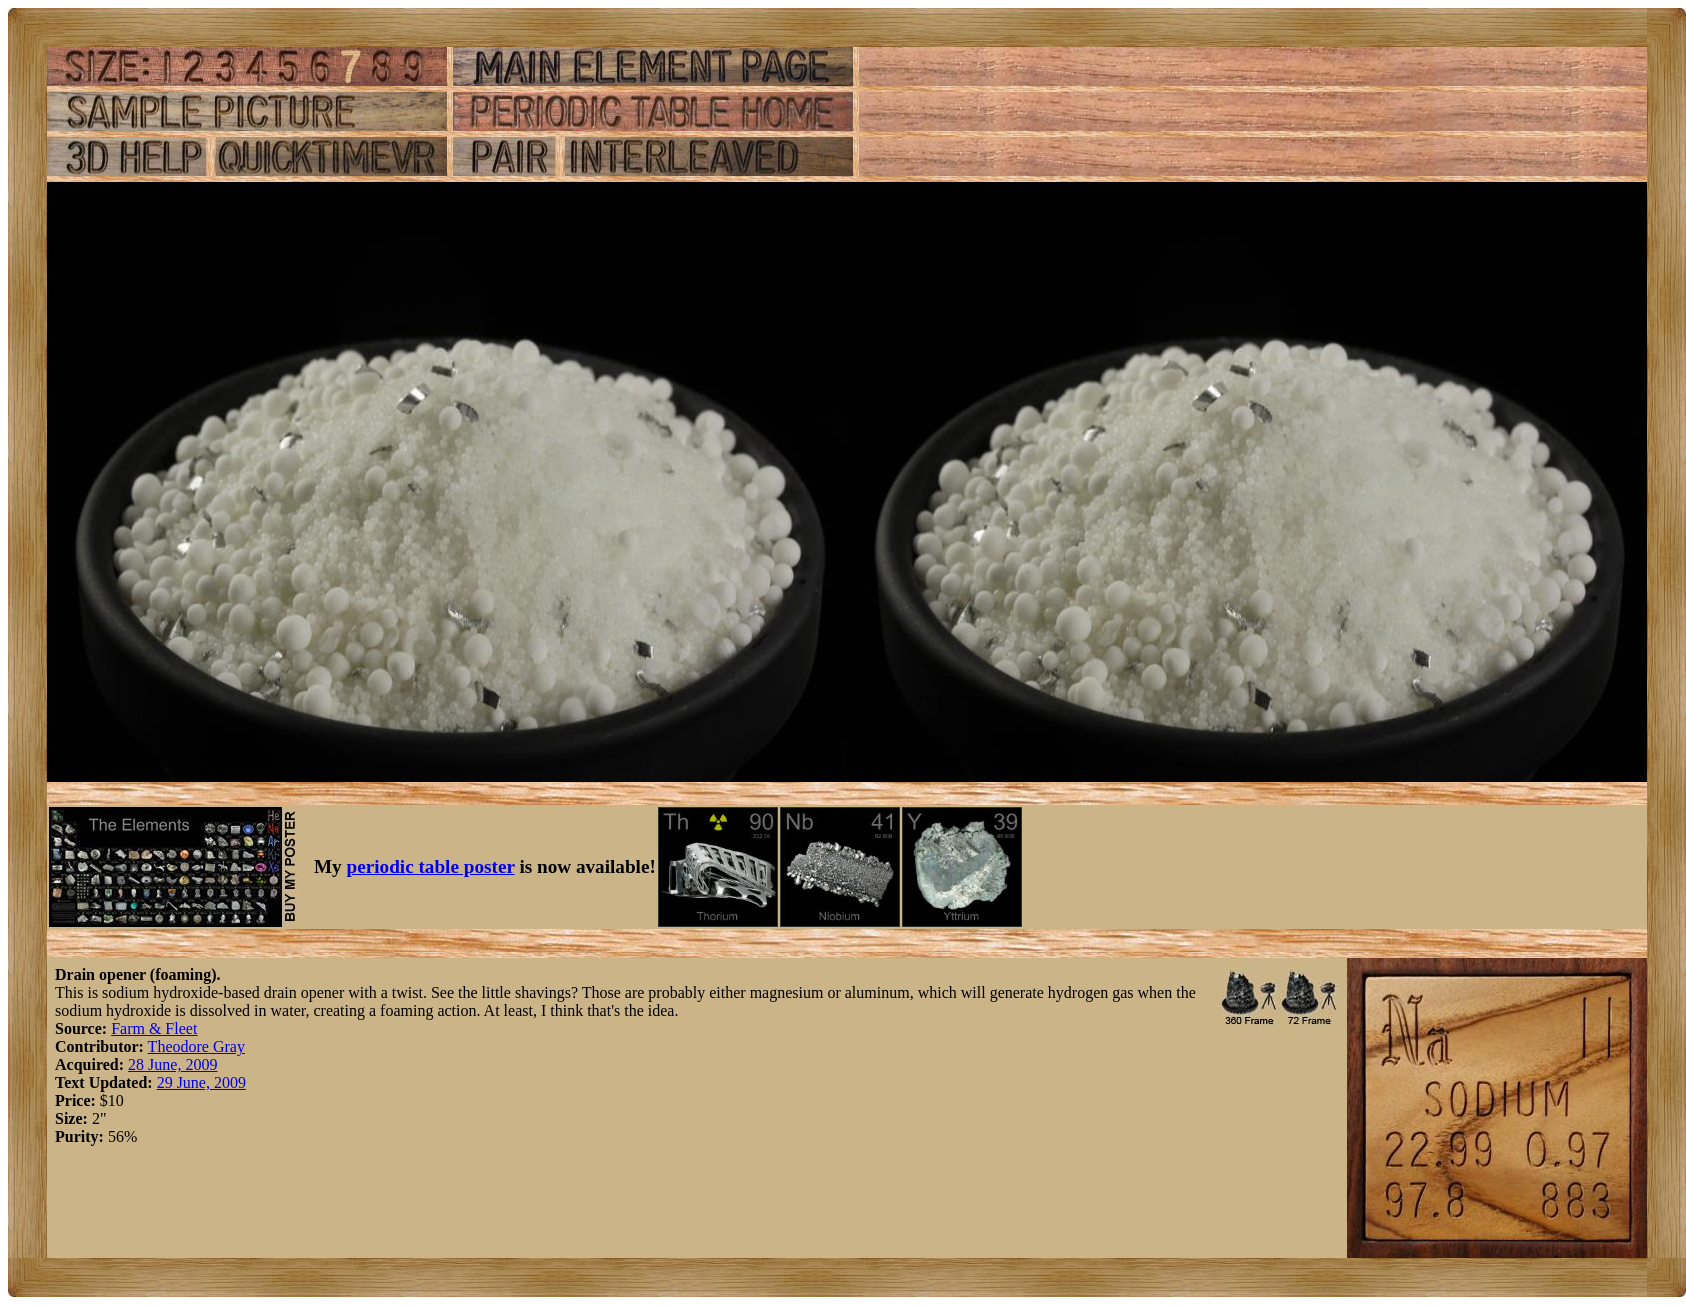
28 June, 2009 (172, 1064)
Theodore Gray (196, 1046)
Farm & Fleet (154, 1028)
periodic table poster (431, 866)
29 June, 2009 (201, 1082)
